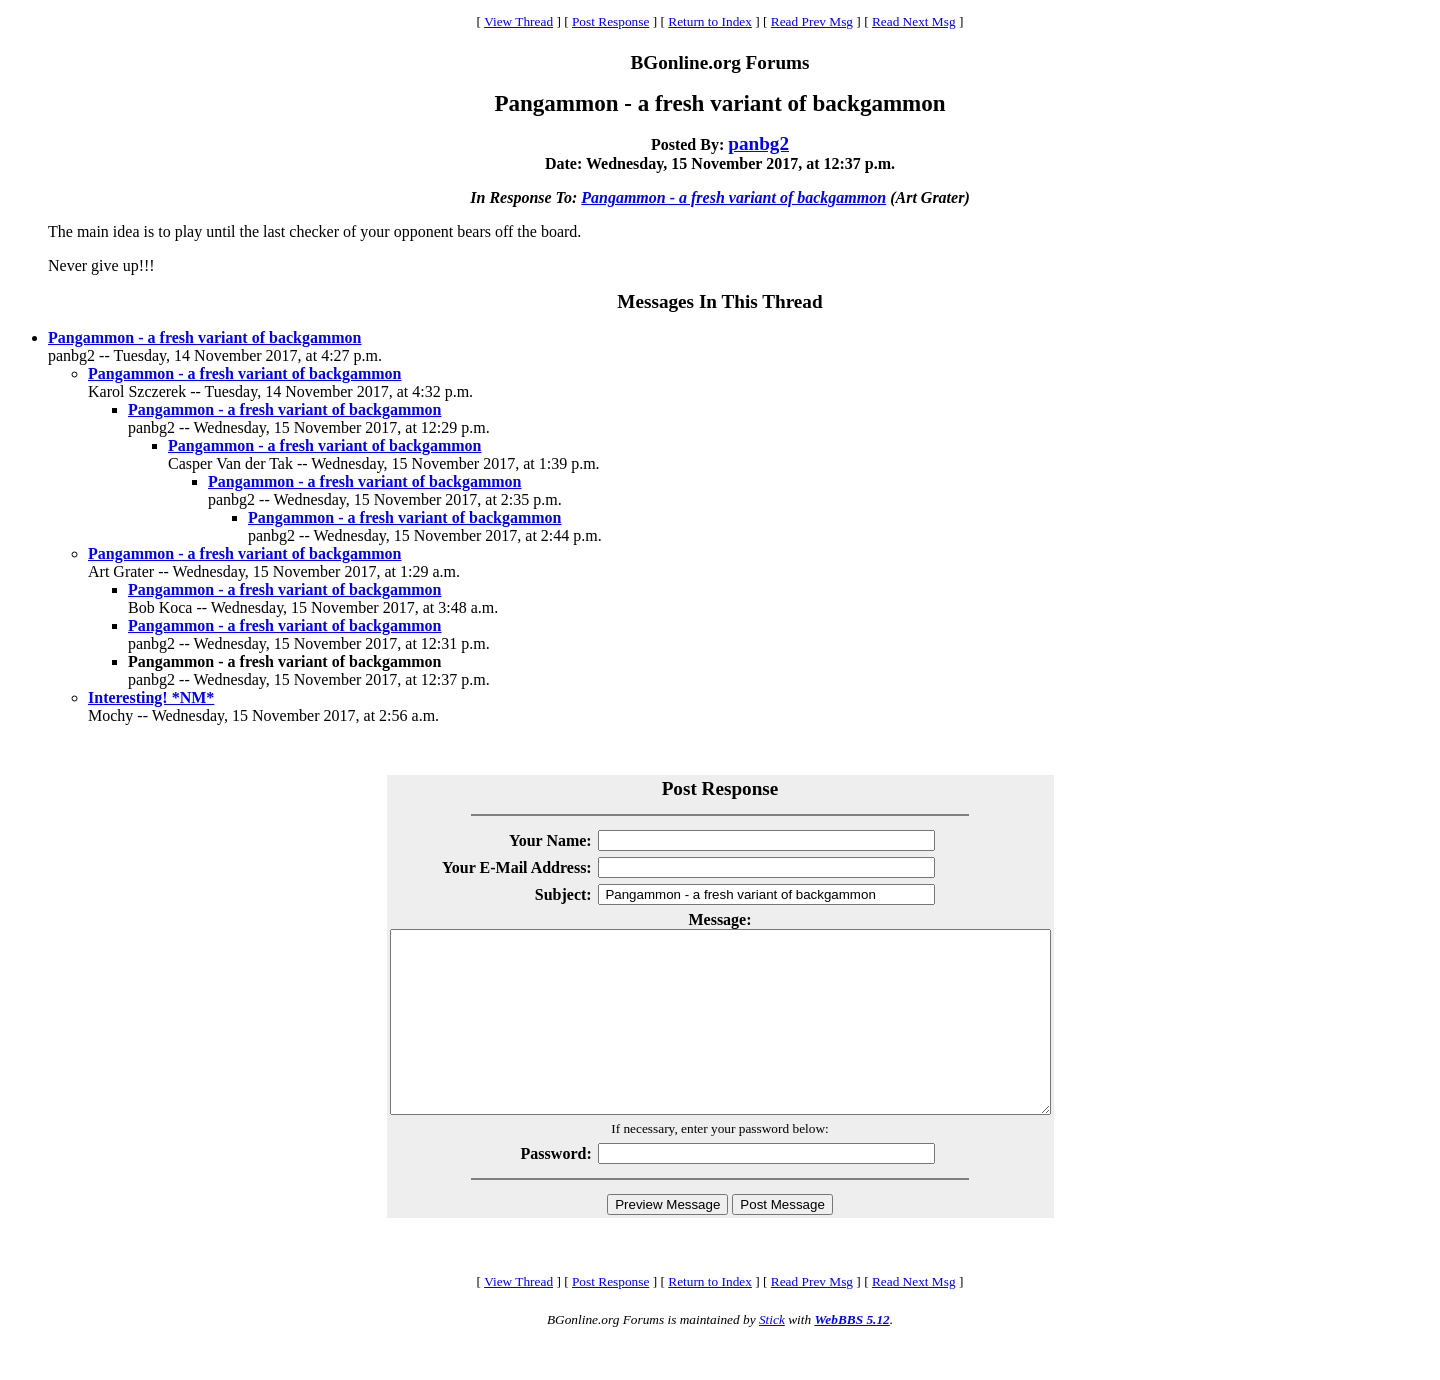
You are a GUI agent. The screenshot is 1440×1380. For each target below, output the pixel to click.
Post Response (610, 21)
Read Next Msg (914, 21)
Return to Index (710, 21)
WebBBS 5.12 (851, 1355)
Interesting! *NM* (151, 697)
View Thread (518, 21)
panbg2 (758, 143)
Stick (772, 1355)
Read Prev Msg (812, 21)
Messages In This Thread (719, 301)
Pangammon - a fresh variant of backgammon (733, 197)
